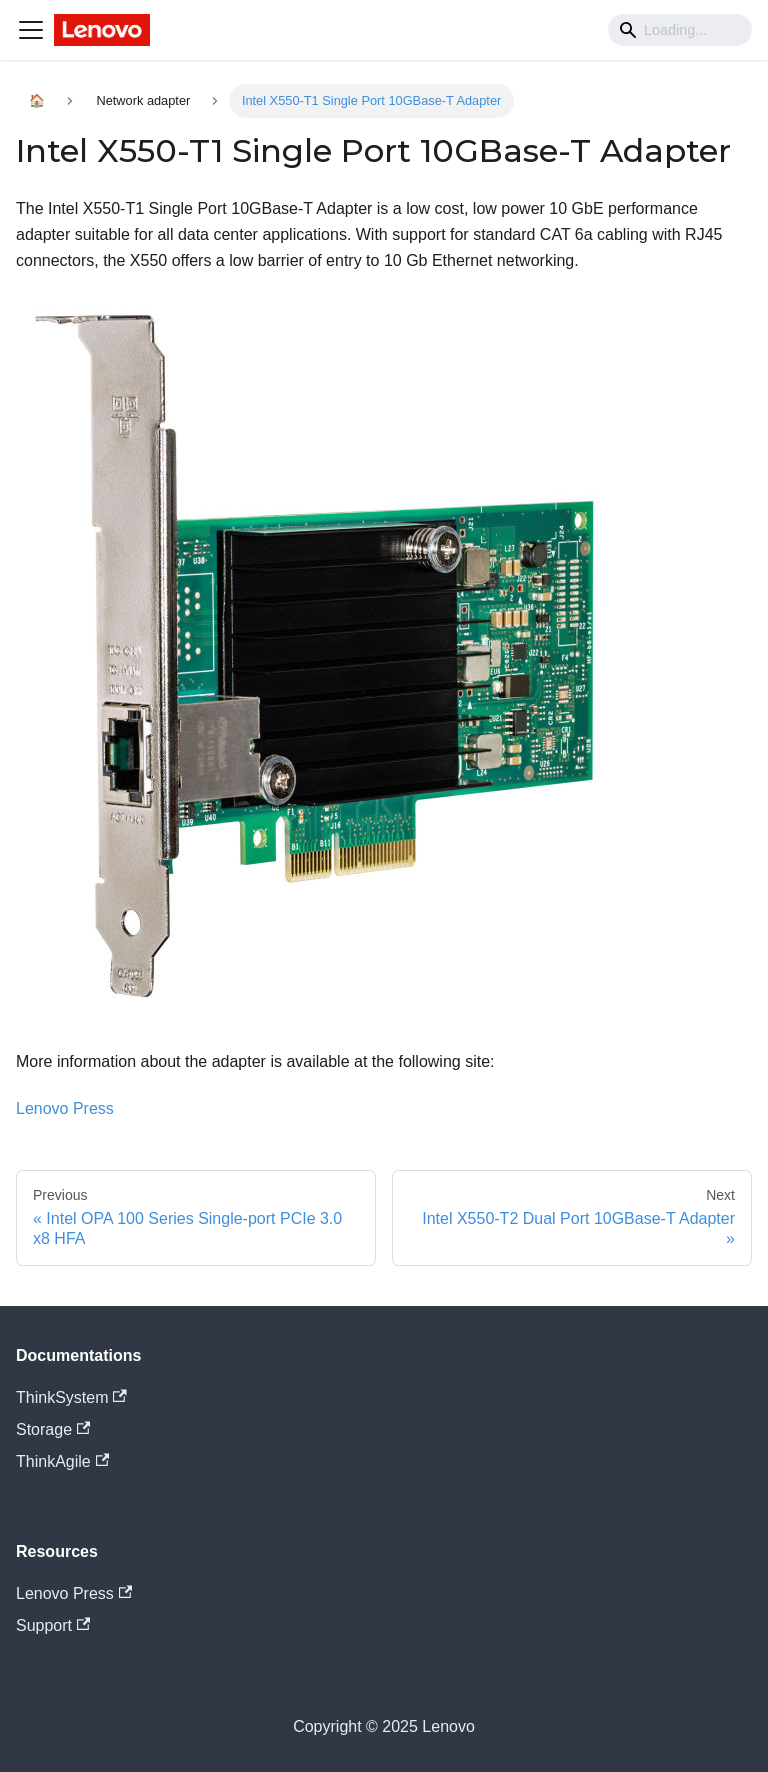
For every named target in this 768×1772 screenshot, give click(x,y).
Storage (53, 1429)
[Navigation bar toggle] (31, 30)
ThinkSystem (71, 1397)
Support (53, 1625)
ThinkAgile (62, 1461)
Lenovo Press (65, 1108)
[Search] (680, 30)
